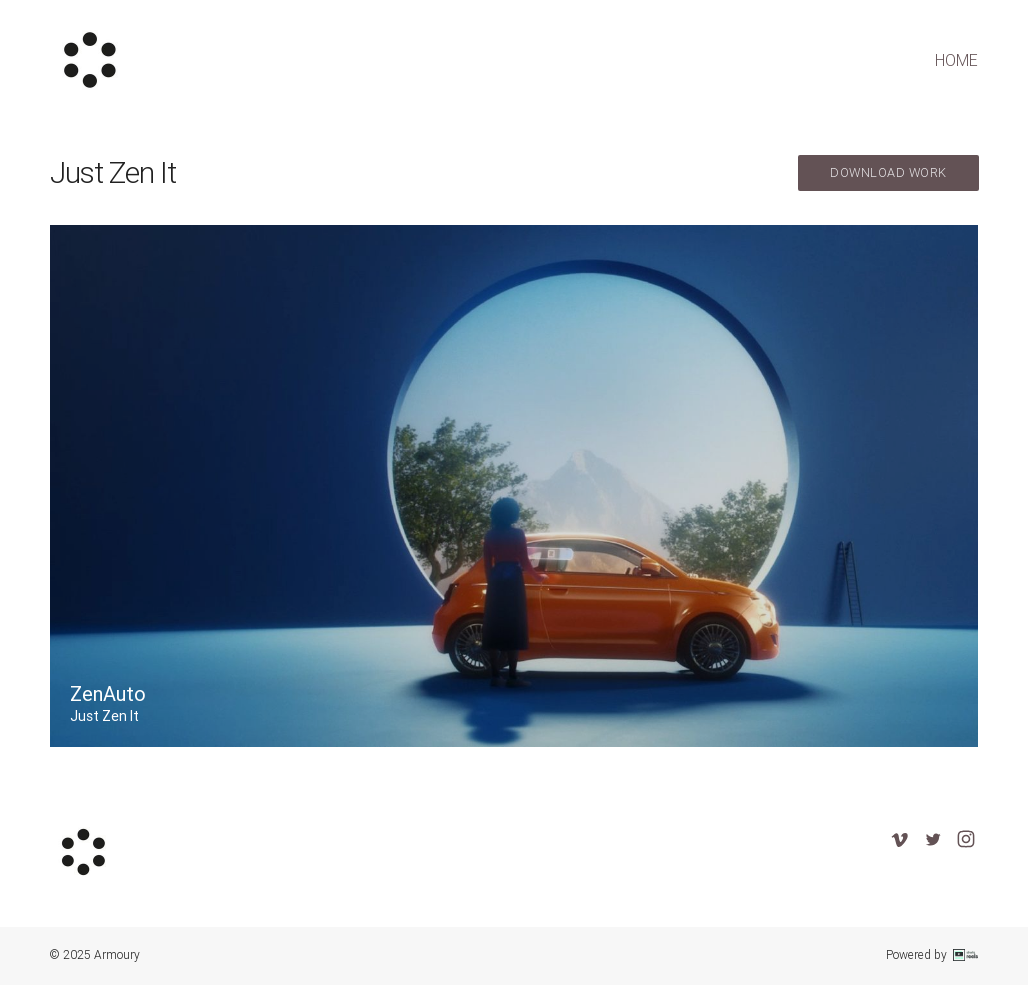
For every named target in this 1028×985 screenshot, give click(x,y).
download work (888, 172)
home (956, 60)
